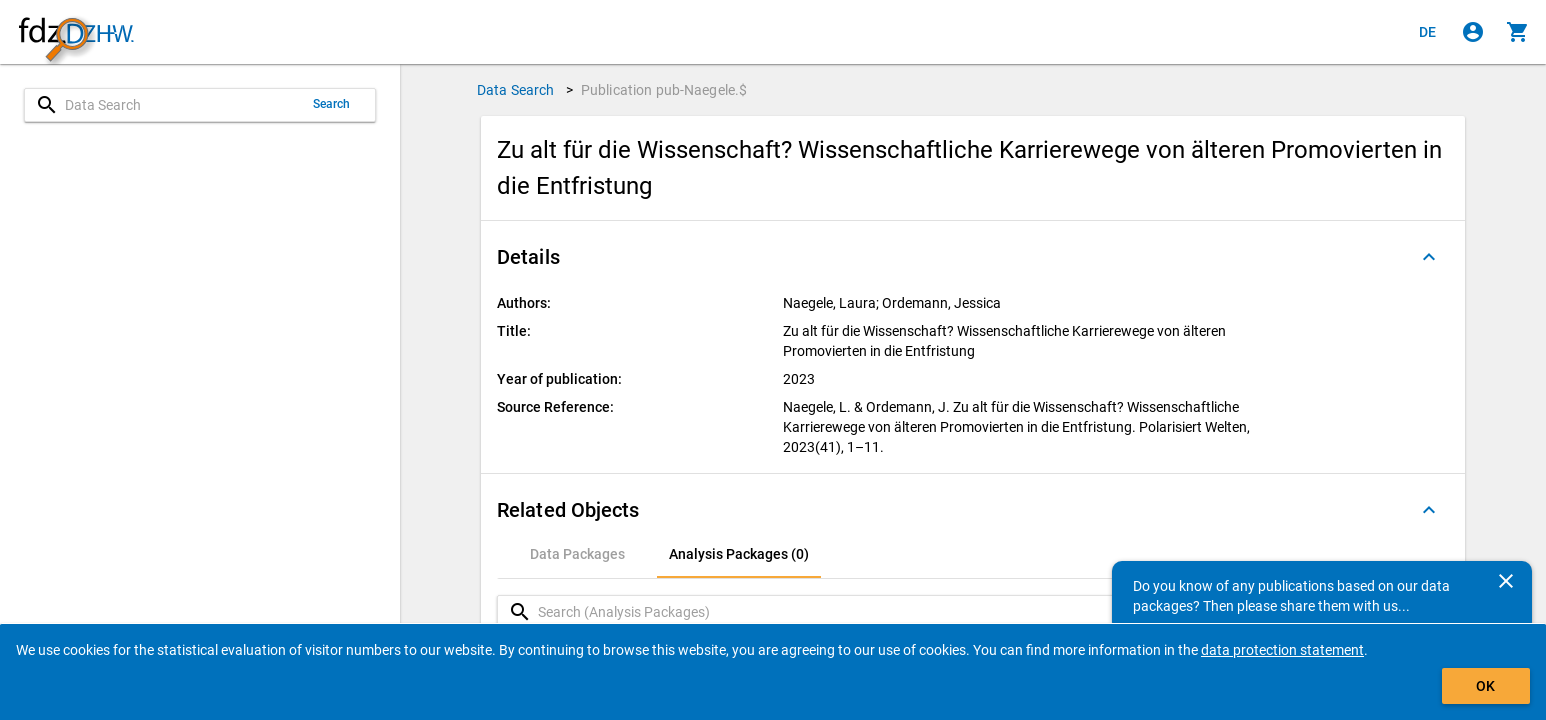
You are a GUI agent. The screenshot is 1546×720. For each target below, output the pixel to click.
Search (332, 104)
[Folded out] (1429, 257)
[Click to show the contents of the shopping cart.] (1518, 32)
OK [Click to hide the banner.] (1485, 686)
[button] (973, 257)
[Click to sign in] (1473, 32)
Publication (664, 90)
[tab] (577, 554)
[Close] (1506, 581)
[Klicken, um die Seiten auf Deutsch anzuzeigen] (1428, 32)
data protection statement (1282, 650)
